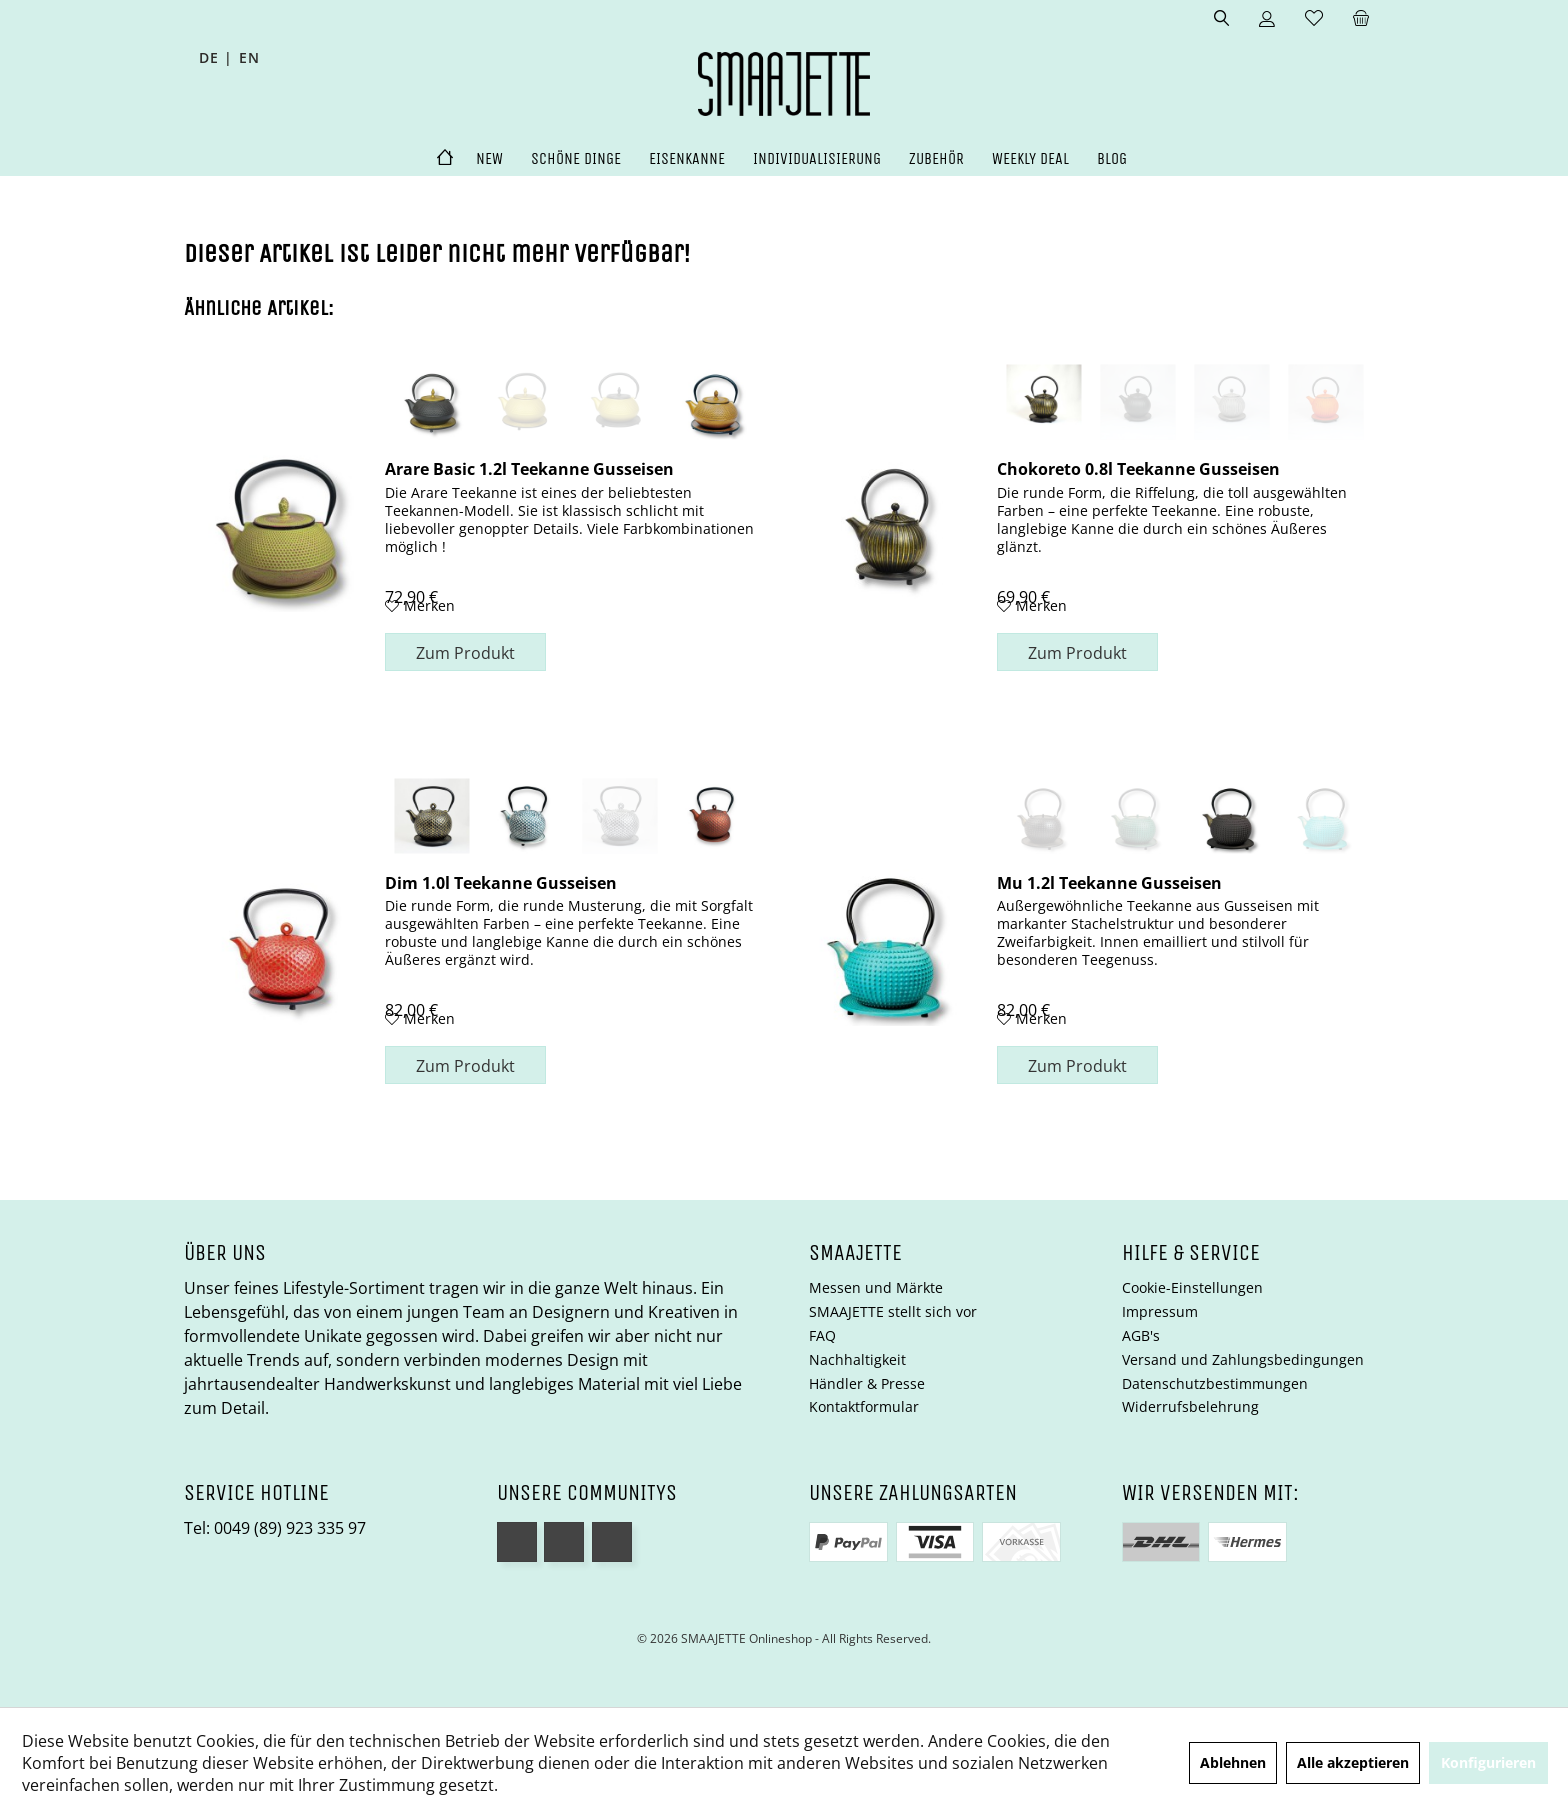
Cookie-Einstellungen (1192, 1287)
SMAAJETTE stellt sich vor (893, 1311)
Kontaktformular (864, 1406)
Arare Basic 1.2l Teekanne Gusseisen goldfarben (529, 468)
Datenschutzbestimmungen (1215, 1383)
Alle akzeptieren (1353, 1762)
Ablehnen (1233, 1762)
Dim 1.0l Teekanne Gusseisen (501, 882)
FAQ (822, 1335)
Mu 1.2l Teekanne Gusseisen (1109, 882)
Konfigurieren (1488, 1762)
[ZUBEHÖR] (936, 159)
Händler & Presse (867, 1383)
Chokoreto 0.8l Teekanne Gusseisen (1138, 468)
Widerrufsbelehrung (1190, 1406)
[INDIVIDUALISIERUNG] (817, 159)
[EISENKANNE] (687, 159)
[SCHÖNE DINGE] (576, 159)
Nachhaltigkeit (857, 1359)
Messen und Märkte (876, 1287)
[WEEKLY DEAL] (1030, 159)
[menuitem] (1361, 19)
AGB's (1141, 1335)
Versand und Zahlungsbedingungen (1243, 1359)
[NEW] (489, 159)
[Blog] (1112, 159)
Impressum (1160, 1311)
